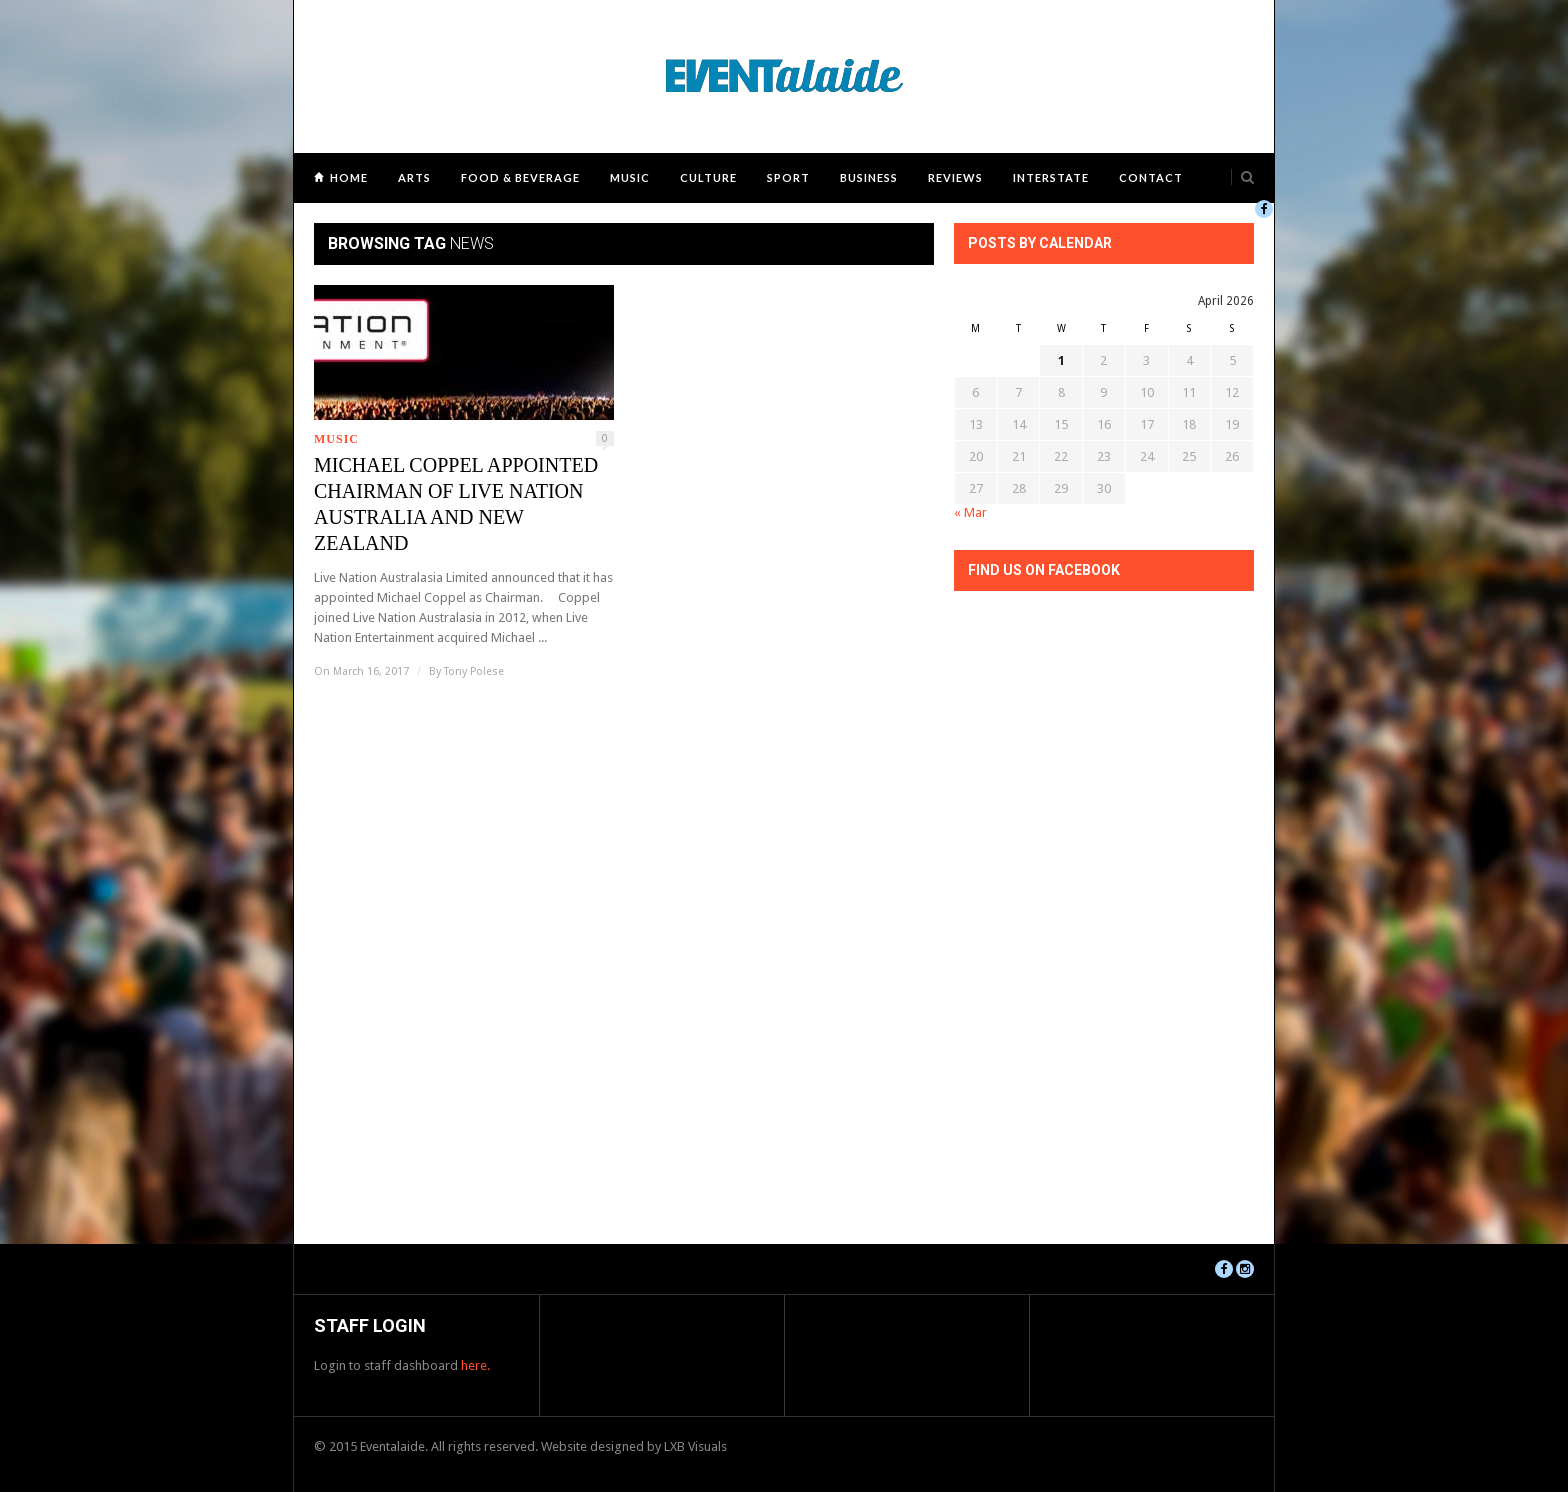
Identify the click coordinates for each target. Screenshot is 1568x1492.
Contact (1151, 177)
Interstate (1051, 177)
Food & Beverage (520, 177)
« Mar (970, 512)
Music (630, 177)
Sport (788, 177)
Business (869, 177)
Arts (414, 177)
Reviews (955, 177)
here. (475, 1365)
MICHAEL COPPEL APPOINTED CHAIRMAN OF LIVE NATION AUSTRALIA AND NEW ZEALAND (456, 504)
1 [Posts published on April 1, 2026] (1061, 360)
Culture (708, 177)
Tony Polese (474, 671)
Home (349, 177)
